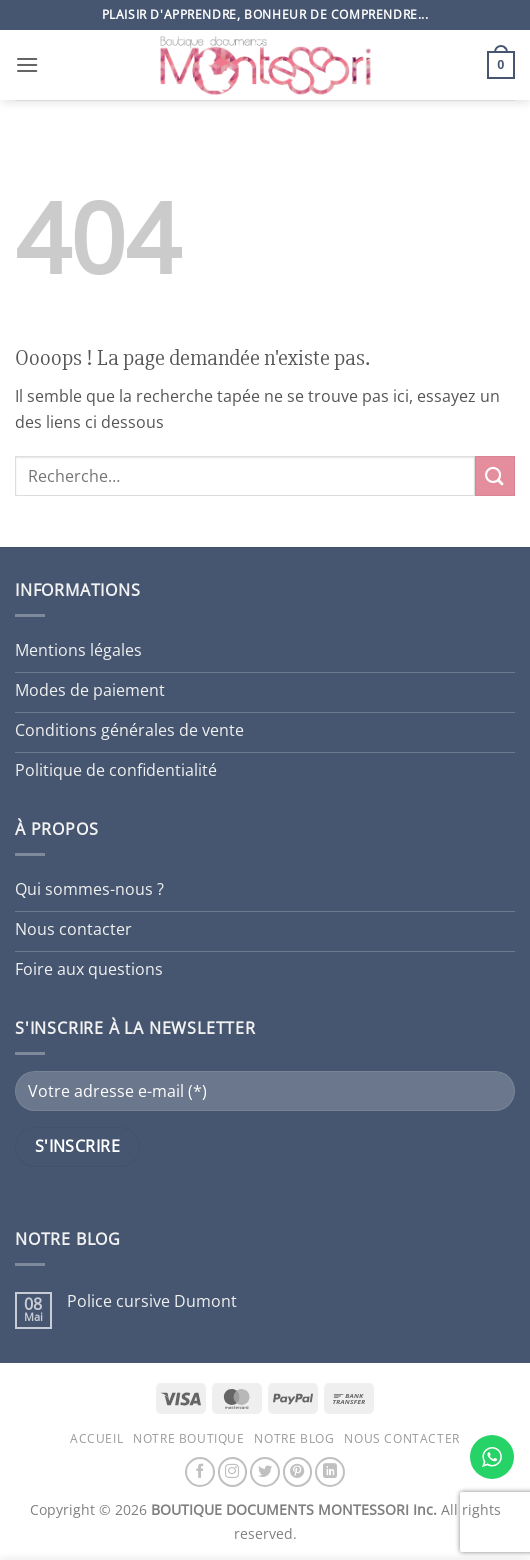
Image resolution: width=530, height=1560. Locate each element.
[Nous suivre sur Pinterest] (298, 1472)
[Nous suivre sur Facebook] (200, 1472)
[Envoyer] (495, 475)
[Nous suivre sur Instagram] (233, 1472)
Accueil (96, 1438)
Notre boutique (189, 1438)
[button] (27, 64)
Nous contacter (402, 1438)
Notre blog (294, 1438)
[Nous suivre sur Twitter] (265, 1472)
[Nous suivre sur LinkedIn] (330, 1472)
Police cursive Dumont (152, 1301)
